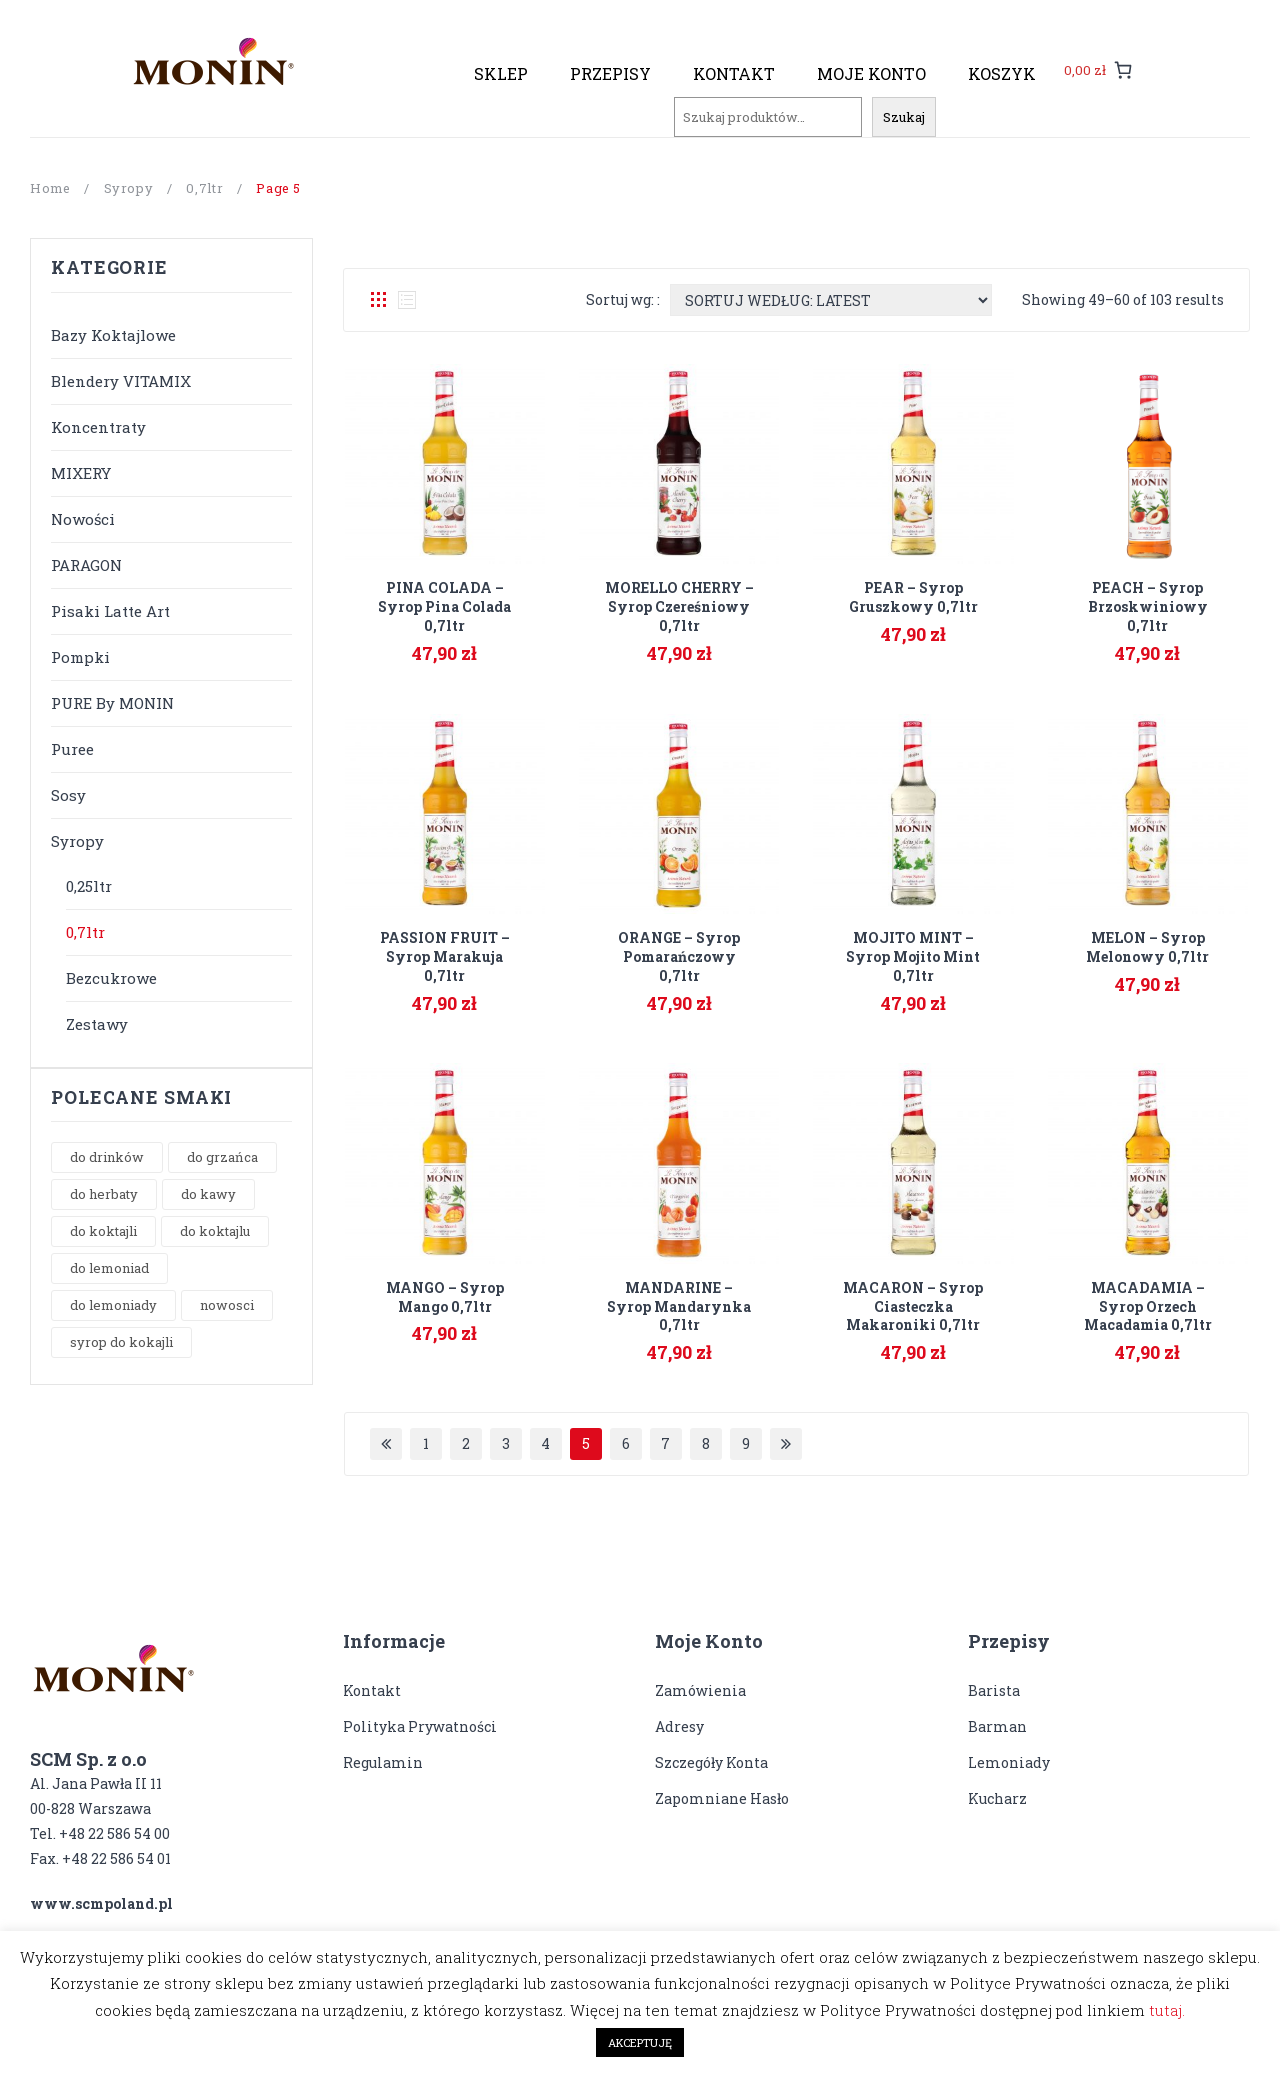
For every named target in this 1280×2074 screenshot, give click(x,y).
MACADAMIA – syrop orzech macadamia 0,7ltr (1148, 1307)
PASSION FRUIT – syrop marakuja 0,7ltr (445, 957)
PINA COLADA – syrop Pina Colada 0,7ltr (444, 607)
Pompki (80, 657)
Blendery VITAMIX (121, 381)
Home (50, 188)
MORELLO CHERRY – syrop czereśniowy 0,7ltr (679, 607)
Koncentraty (98, 427)
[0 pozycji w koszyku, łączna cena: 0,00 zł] (1098, 69)
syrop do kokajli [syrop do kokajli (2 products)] (121, 1342)
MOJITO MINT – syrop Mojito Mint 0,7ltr (913, 957)
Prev (386, 1444)
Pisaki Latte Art (110, 611)
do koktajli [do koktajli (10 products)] (103, 1231)
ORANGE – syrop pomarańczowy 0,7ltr (679, 957)
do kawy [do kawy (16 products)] (208, 1194)
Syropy (129, 188)
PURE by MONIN (112, 703)
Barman (997, 1726)
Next (786, 1444)
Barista (994, 1690)
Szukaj (904, 117)
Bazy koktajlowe (113, 335)
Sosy (68, 795)
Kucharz (997, 1798)
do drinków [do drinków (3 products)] (107, 1157)
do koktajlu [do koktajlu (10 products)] (215, 1231)
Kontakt (372, 1690)
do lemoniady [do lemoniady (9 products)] (113, 1305)
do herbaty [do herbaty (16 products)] (104, 1194)
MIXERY (81, 473)
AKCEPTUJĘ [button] (640, 2042)
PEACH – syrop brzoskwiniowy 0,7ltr (1148, 607)
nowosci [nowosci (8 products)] (227, 1305)
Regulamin (383, 1762)
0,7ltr (204, 188)
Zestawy (97, 1024)
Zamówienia (700, 1690)
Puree (72, 749)
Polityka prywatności (420, 1726)
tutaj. (1167, 2010)
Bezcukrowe (111, 978)
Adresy (679, 1726)
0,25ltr (89, 886)
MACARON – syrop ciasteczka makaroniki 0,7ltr (913, 1307)
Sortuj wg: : (623, 299)
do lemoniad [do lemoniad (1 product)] (109, 1268)
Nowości (83, 519)
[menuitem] (501, 74)
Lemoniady (1009, 1762)
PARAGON (86, 565)
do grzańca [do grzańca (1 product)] (222, 1157)
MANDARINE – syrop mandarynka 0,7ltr (679, 1307)
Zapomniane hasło (722, 1798)
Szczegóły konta (711, 1762)
